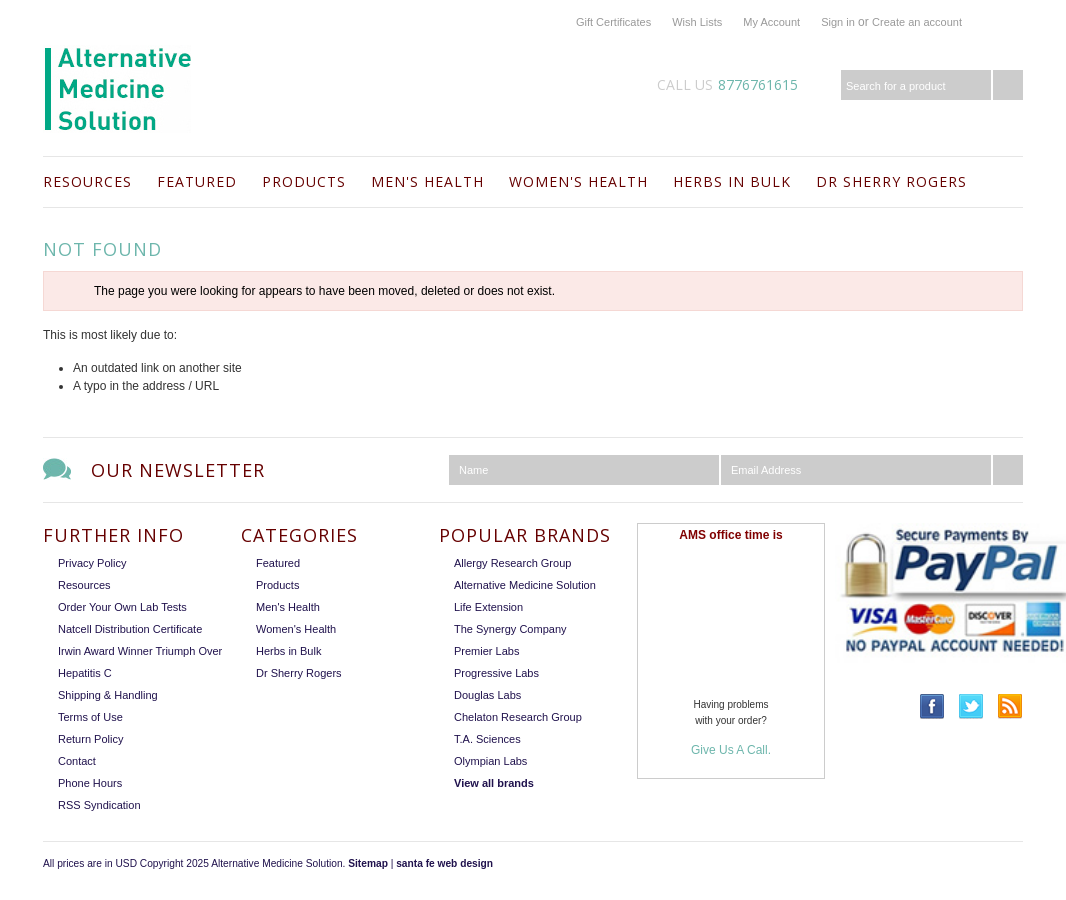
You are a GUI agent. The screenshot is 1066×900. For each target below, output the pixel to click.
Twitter (971, 706)
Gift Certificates (613, 22)
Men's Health (427, 181)
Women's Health (578, 181)
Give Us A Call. (731, 750)
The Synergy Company (510, 629)
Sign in (838, 22)
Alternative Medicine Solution (525, 585)
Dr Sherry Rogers (891, 181)
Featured (197, 181)
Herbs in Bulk (732, 181)
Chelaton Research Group (518, 717)
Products (304, 181)
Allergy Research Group (512, 563)
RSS (1010, 706)
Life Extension (488, 607)
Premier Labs (486, 651)
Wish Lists (697, 22)
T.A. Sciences (487, 739)
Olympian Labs (490, 761)
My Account (771, 22)
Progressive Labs (496, 673)
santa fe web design (444, 863)
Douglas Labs (487, 695)
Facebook (932, 706)
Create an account (917, 22)
